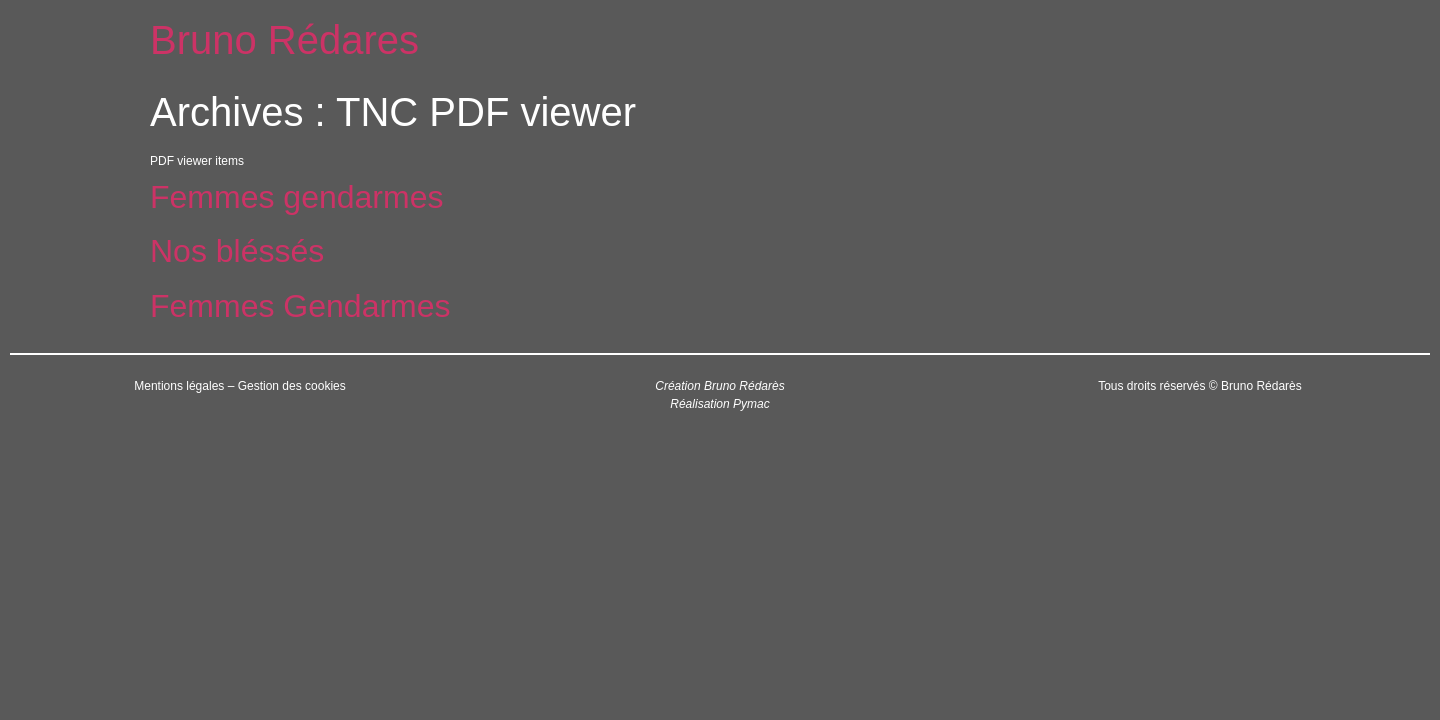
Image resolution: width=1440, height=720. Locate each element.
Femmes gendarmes (296, 197)
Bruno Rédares (284, 40)
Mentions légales (179, 386)
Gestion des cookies (292, 386)
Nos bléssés (237, 251)
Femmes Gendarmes (300, 306)
